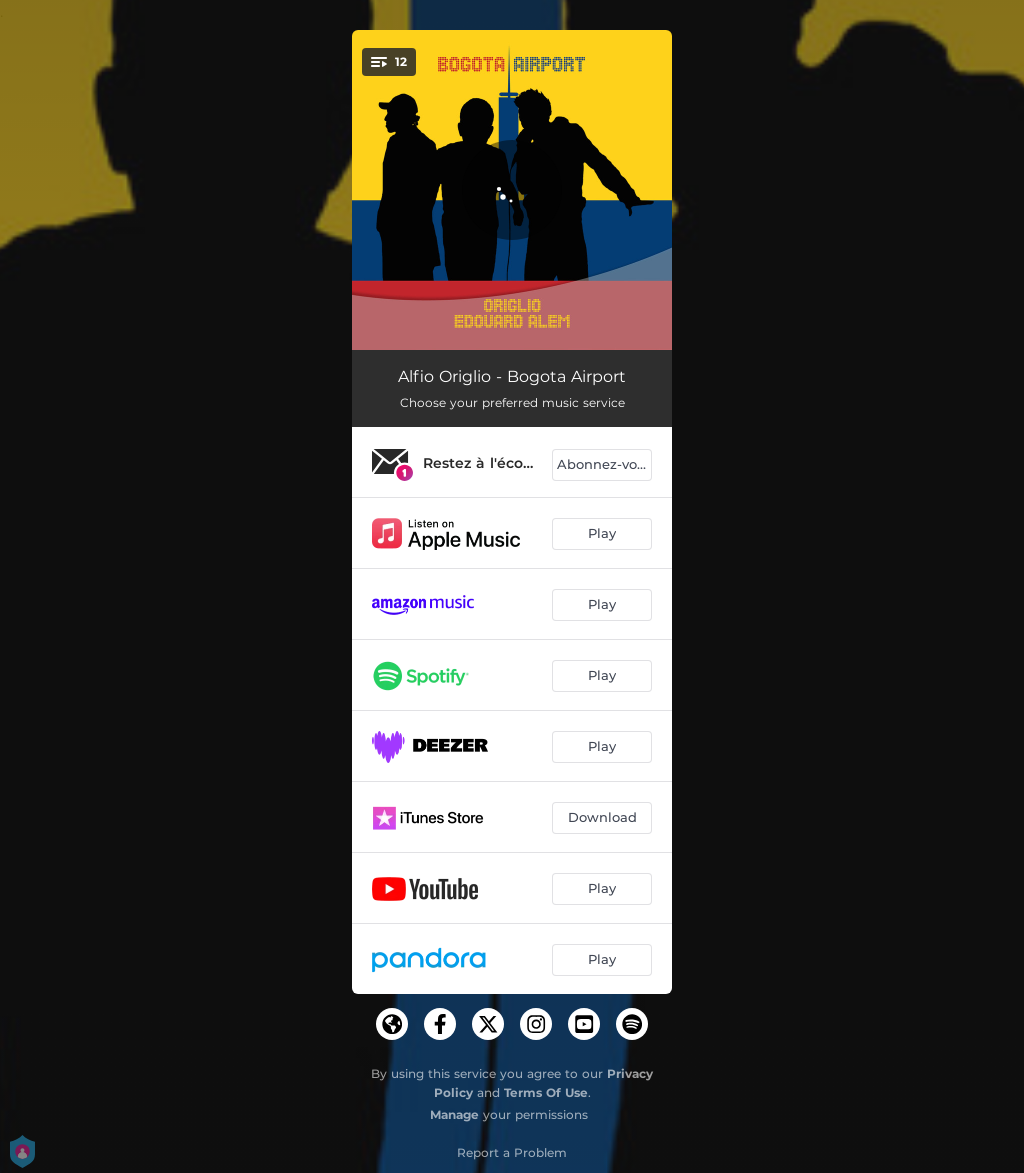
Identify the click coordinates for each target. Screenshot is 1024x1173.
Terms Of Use (546, 1092)
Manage (454, 1114)
